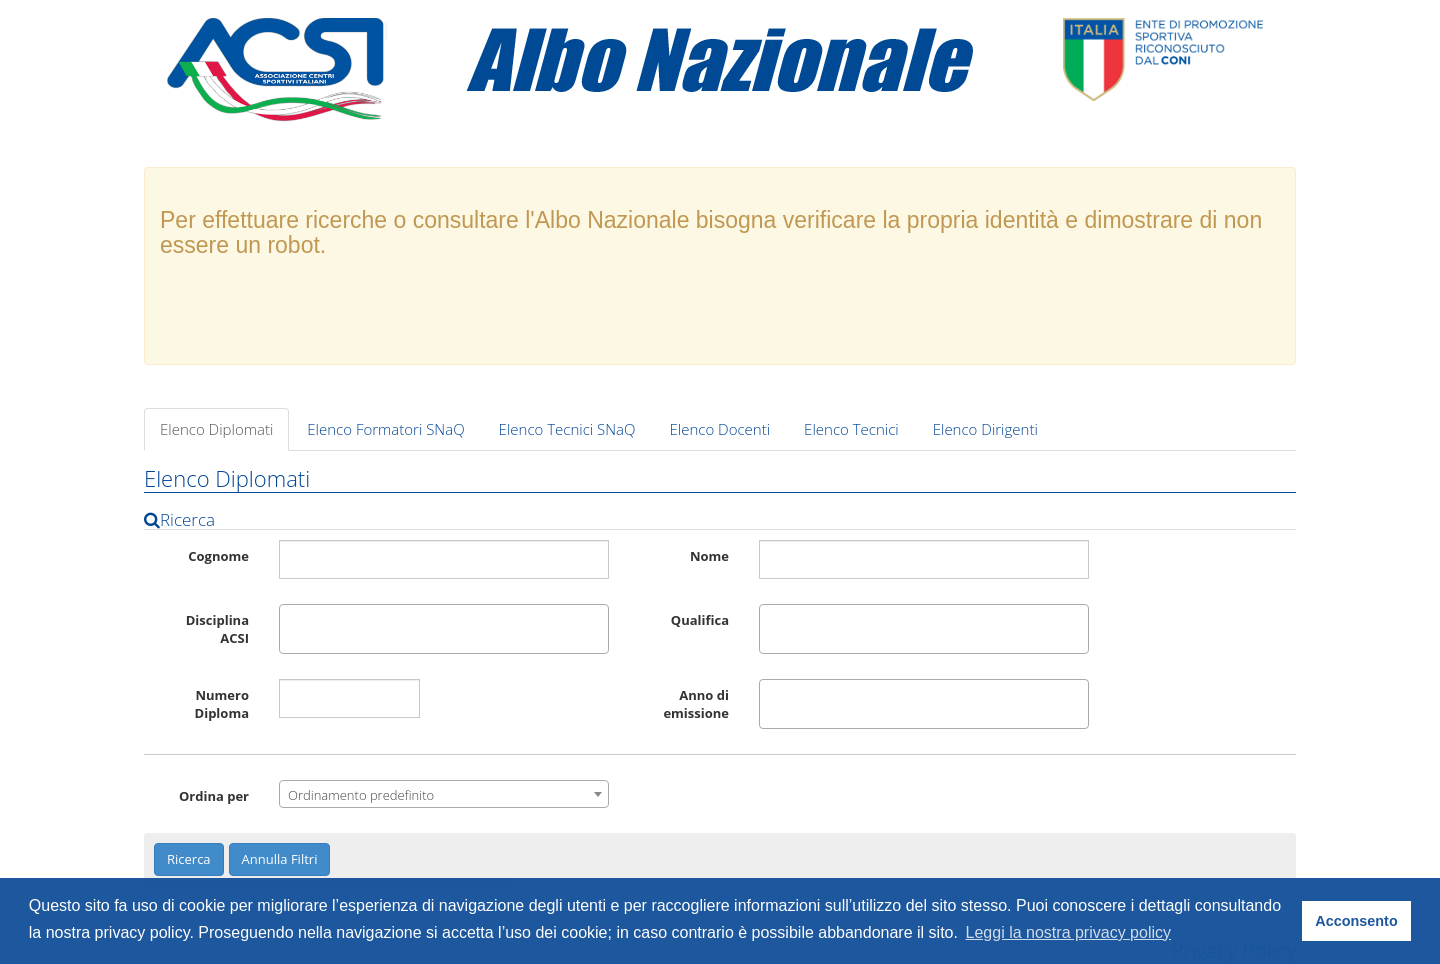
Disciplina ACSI (217, 629)
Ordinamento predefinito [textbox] (361, 795)
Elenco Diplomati (216, 429)
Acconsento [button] (1356, 921)
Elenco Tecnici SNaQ (567, 429)
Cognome (218, 556)
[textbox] (290, 629)
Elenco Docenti (720, 429)
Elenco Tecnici (851, 429)
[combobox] (444, 629)
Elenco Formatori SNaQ (385, 429)
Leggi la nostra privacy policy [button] (1068, 932)
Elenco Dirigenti (985, 429)
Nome (709, 556)
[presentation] (720, 310)
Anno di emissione (696, 704)
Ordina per (214, 796)
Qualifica (700, 620)
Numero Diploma (222, 704)
